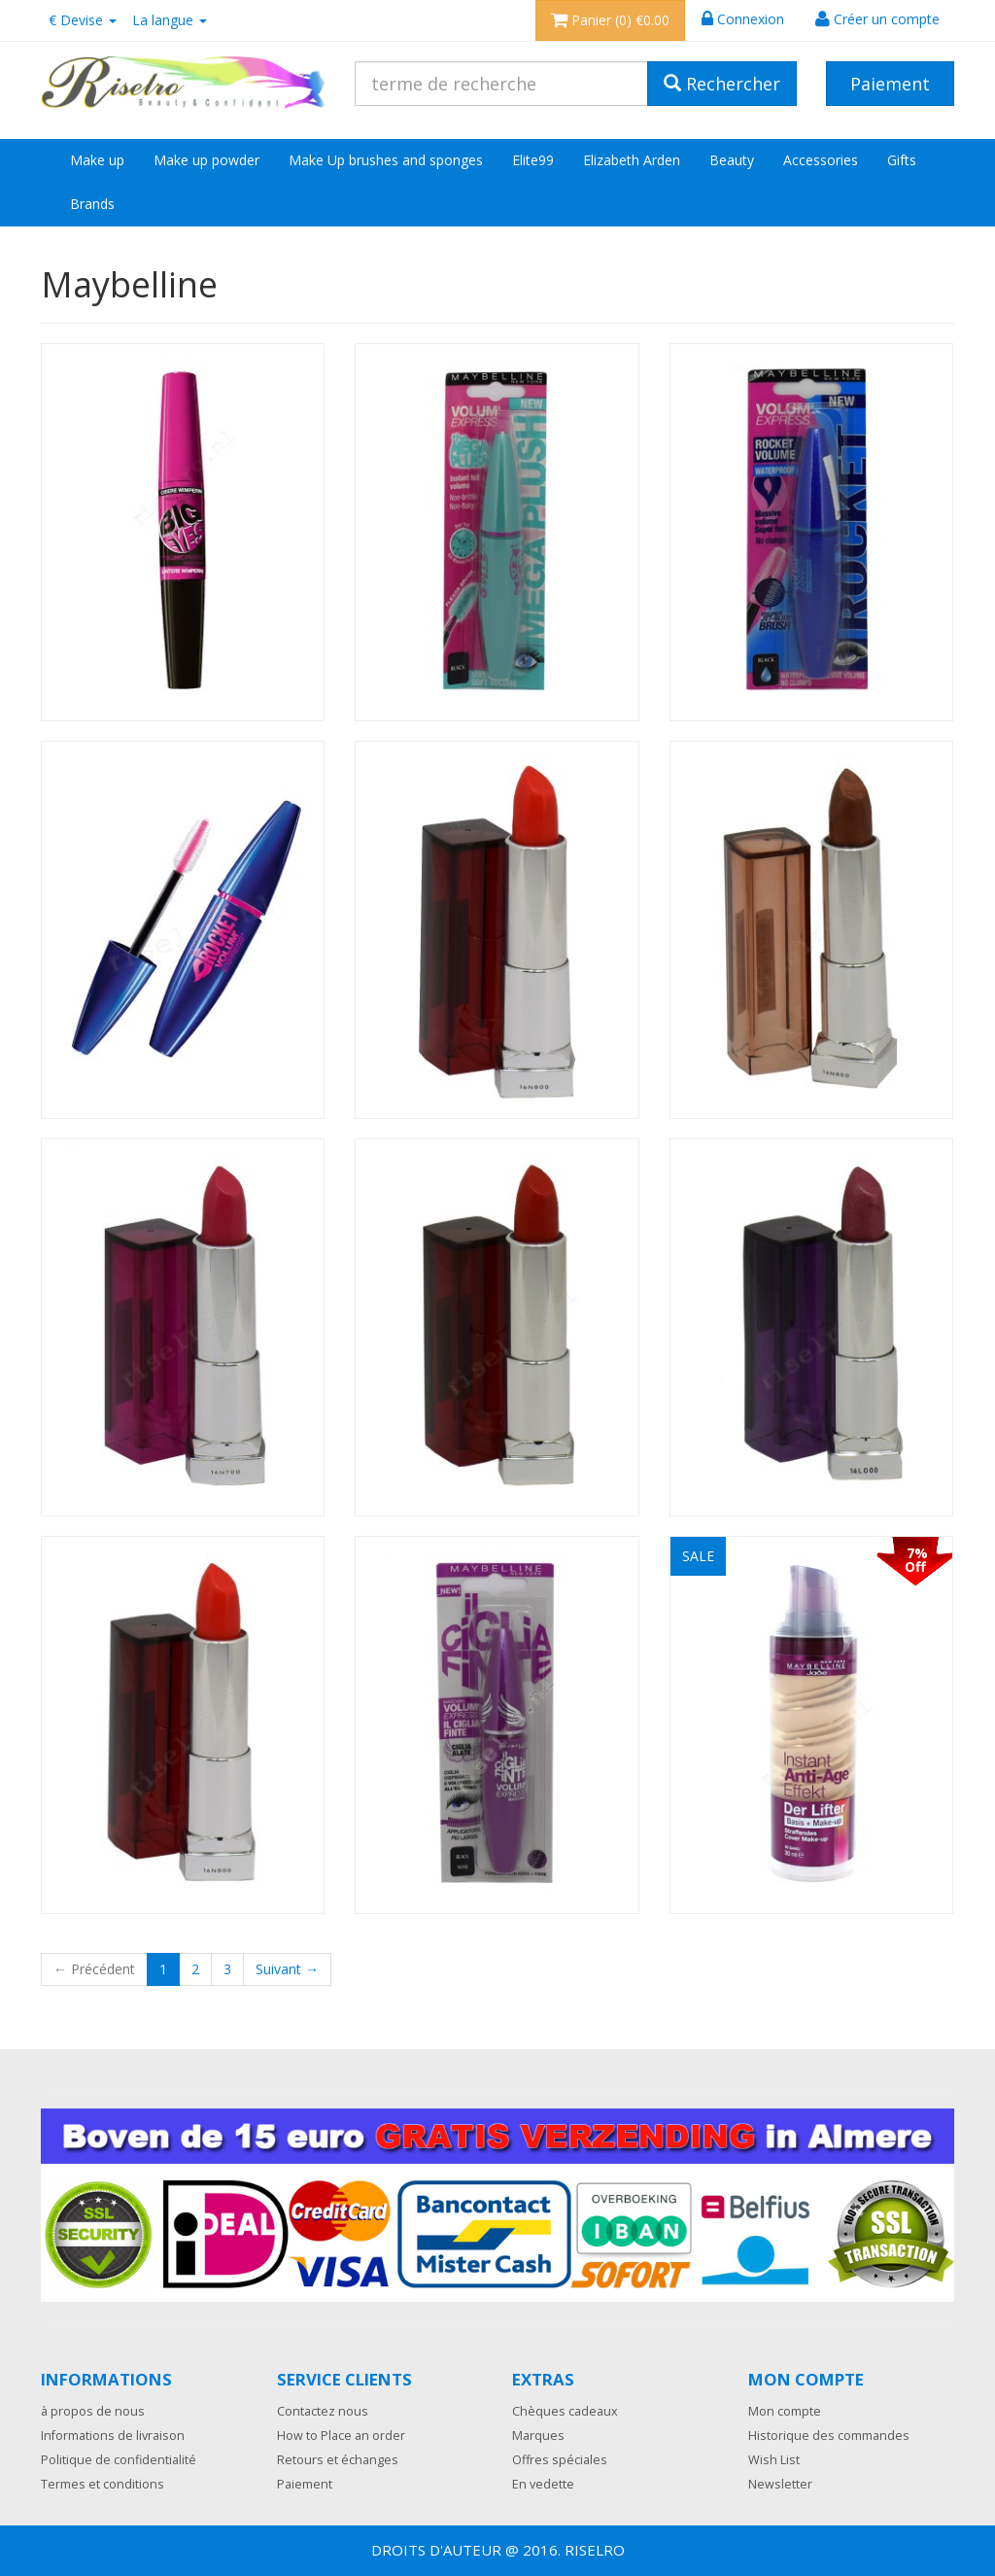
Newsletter (780, 2484)
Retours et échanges (337, 2460)
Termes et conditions (102, 2484)
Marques (538, 2435)
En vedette (543, 2484)
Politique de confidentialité (118, 2460)
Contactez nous (322, 2411)
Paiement (304, 2484)
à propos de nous (93, 2411)
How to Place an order (341, 2435)
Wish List (774, 2460)
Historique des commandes (828, 2435)
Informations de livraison (113, 2435)
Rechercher (722, 83)
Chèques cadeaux (565, 2411)
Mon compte (784, 2411)
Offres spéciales (559, 2460)
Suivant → (287, 1969)
